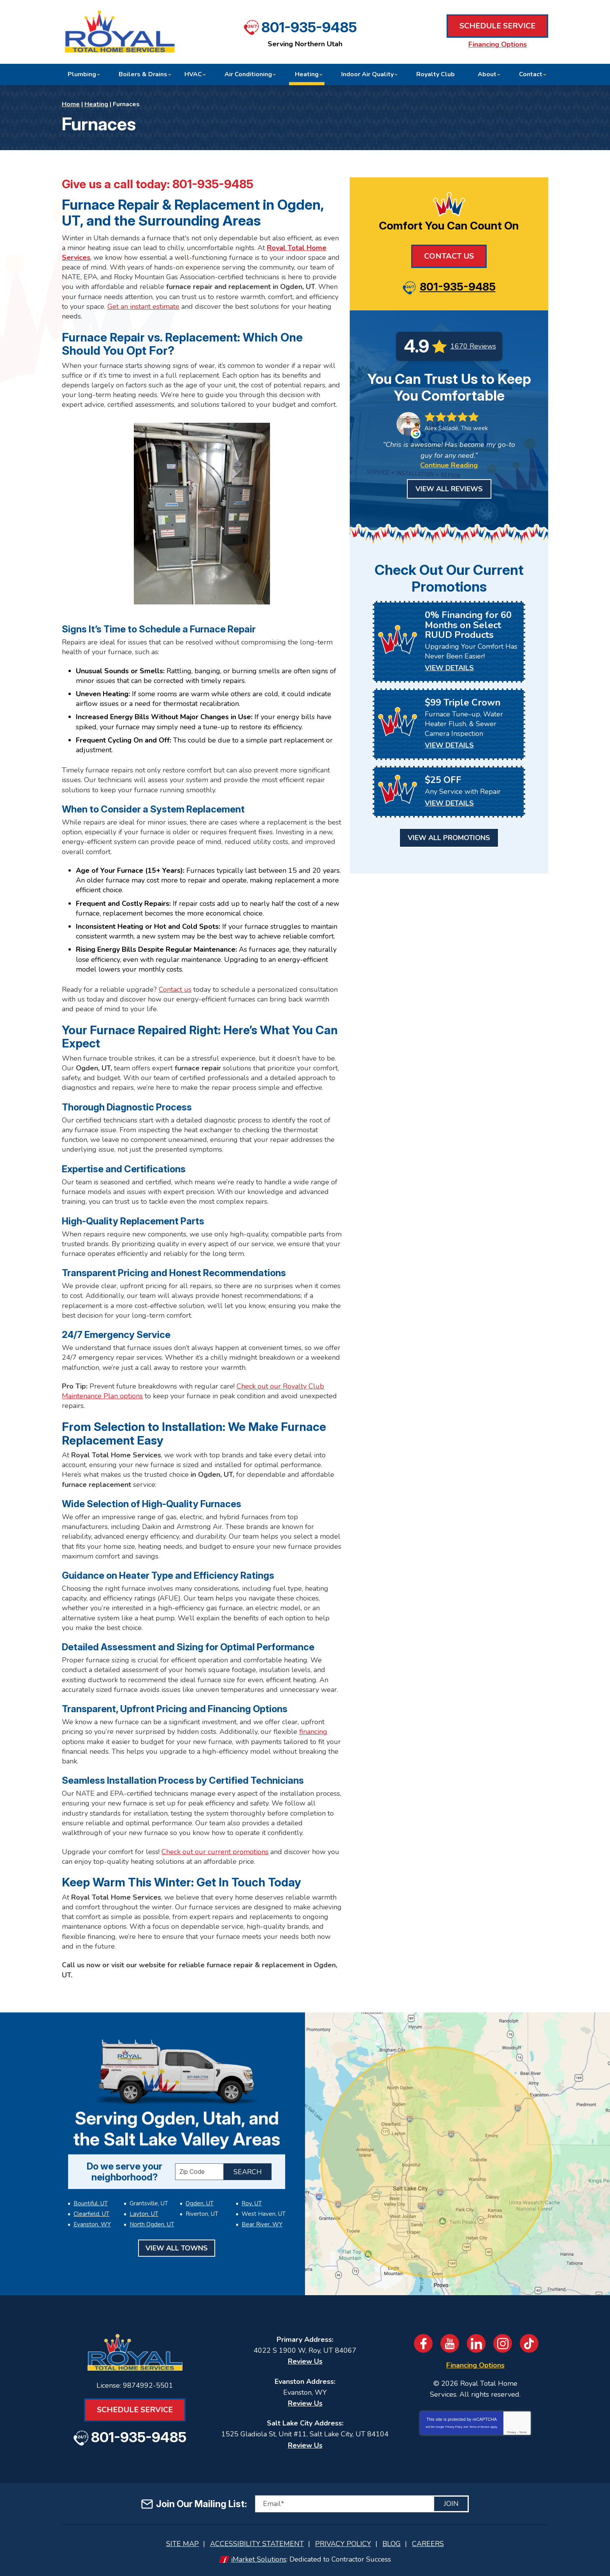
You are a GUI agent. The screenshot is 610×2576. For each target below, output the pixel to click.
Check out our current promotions (214, 1851)
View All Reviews (449, 489)
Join (451, 2503)
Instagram (502, 2343)
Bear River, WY (262, 2224)
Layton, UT (144, 2214)
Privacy (511, 2432)
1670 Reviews (473, 346)
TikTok (529, 2343)
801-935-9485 (309, 27)
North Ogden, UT (152, 2224)
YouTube (449, 2343)
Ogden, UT (200, 2203)
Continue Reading (449, 465)
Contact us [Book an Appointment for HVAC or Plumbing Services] (175, 989)
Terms (523, 2432)
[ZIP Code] (199, 2171)
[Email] (362, 2504)
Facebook (423, 2343)
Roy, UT (252, 2203)
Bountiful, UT (91, 2203)
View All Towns (176, 2248)
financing (313, 1731)
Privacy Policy (454, 2426)
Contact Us (449, 256)
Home (71, 104)
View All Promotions (449, 837)
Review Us (305, 2361)
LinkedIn (476, 2343)
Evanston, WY (92, 2224)
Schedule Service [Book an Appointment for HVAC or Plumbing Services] (497, 26)
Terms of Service (479, 2426)
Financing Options (497, 44)
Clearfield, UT (91, 2214)
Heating (96, 104)
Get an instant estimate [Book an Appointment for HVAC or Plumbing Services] (143, 306)
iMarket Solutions (258, 2559)
